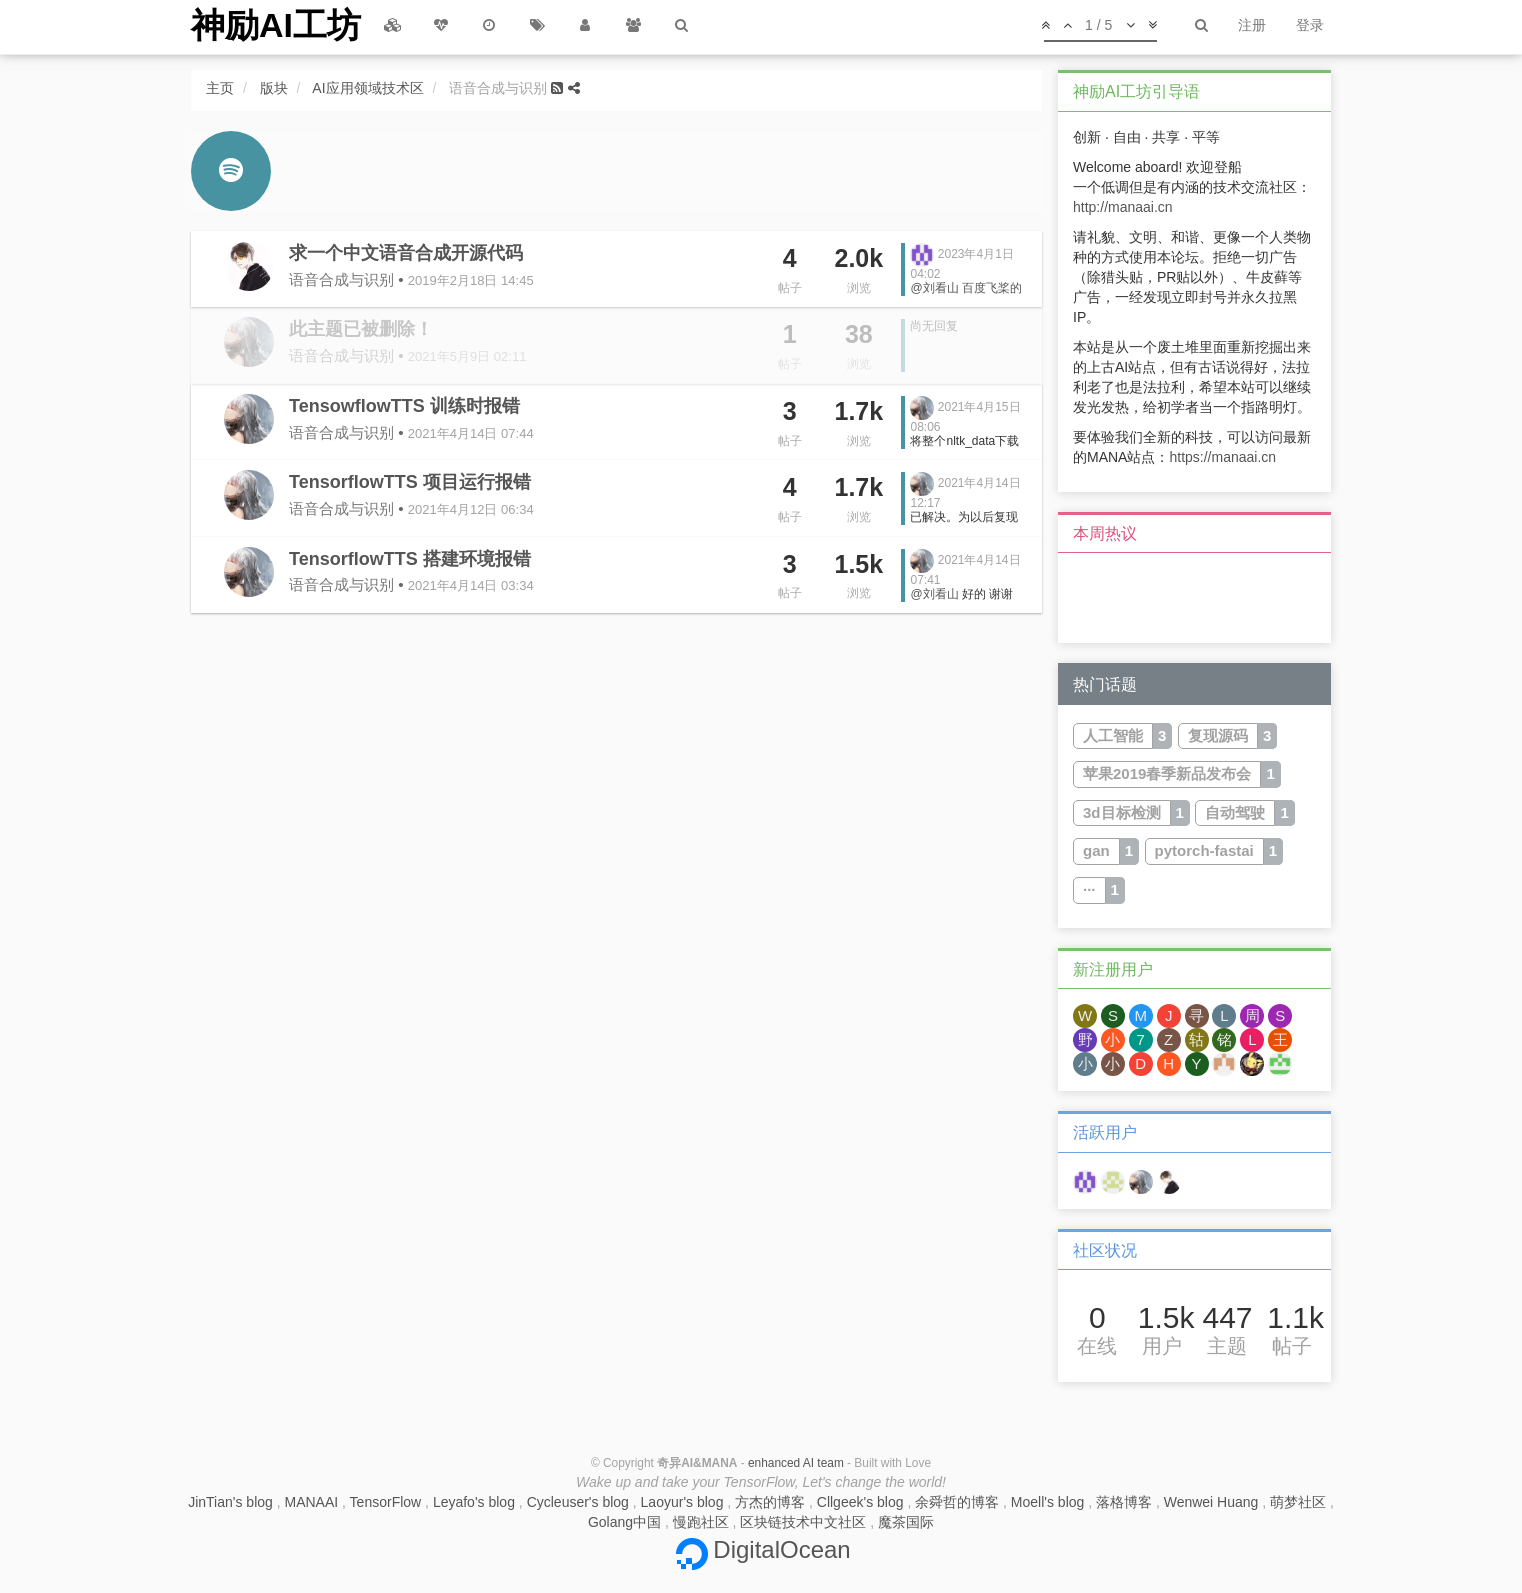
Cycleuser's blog (578, 1502)
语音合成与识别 (341, 279)
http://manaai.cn (1123, 207)
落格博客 (1124, 1502)
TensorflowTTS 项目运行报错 (410, 482)
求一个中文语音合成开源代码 (406, 253)
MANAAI (312, 1502)
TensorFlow (386, 1502)
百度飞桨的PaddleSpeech (966, 295)
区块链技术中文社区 (803, 1522)
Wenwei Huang (1211, 1502)
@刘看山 (934, 288)
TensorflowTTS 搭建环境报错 (410, 559)
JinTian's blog (230, 1502)
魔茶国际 (906, 1522)
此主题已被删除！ (361, 329)
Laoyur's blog (682, 1502)
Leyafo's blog (474, 1502)
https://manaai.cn (1222, 457)
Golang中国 (624, 1522)
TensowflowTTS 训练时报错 (404, 406)
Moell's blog (1048, 1502)
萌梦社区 (1298, 1502)
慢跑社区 (701, 1522)
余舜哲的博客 (957, 1502)
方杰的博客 (770, 1502)
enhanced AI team (796, 1463)
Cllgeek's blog (860, 1502)
